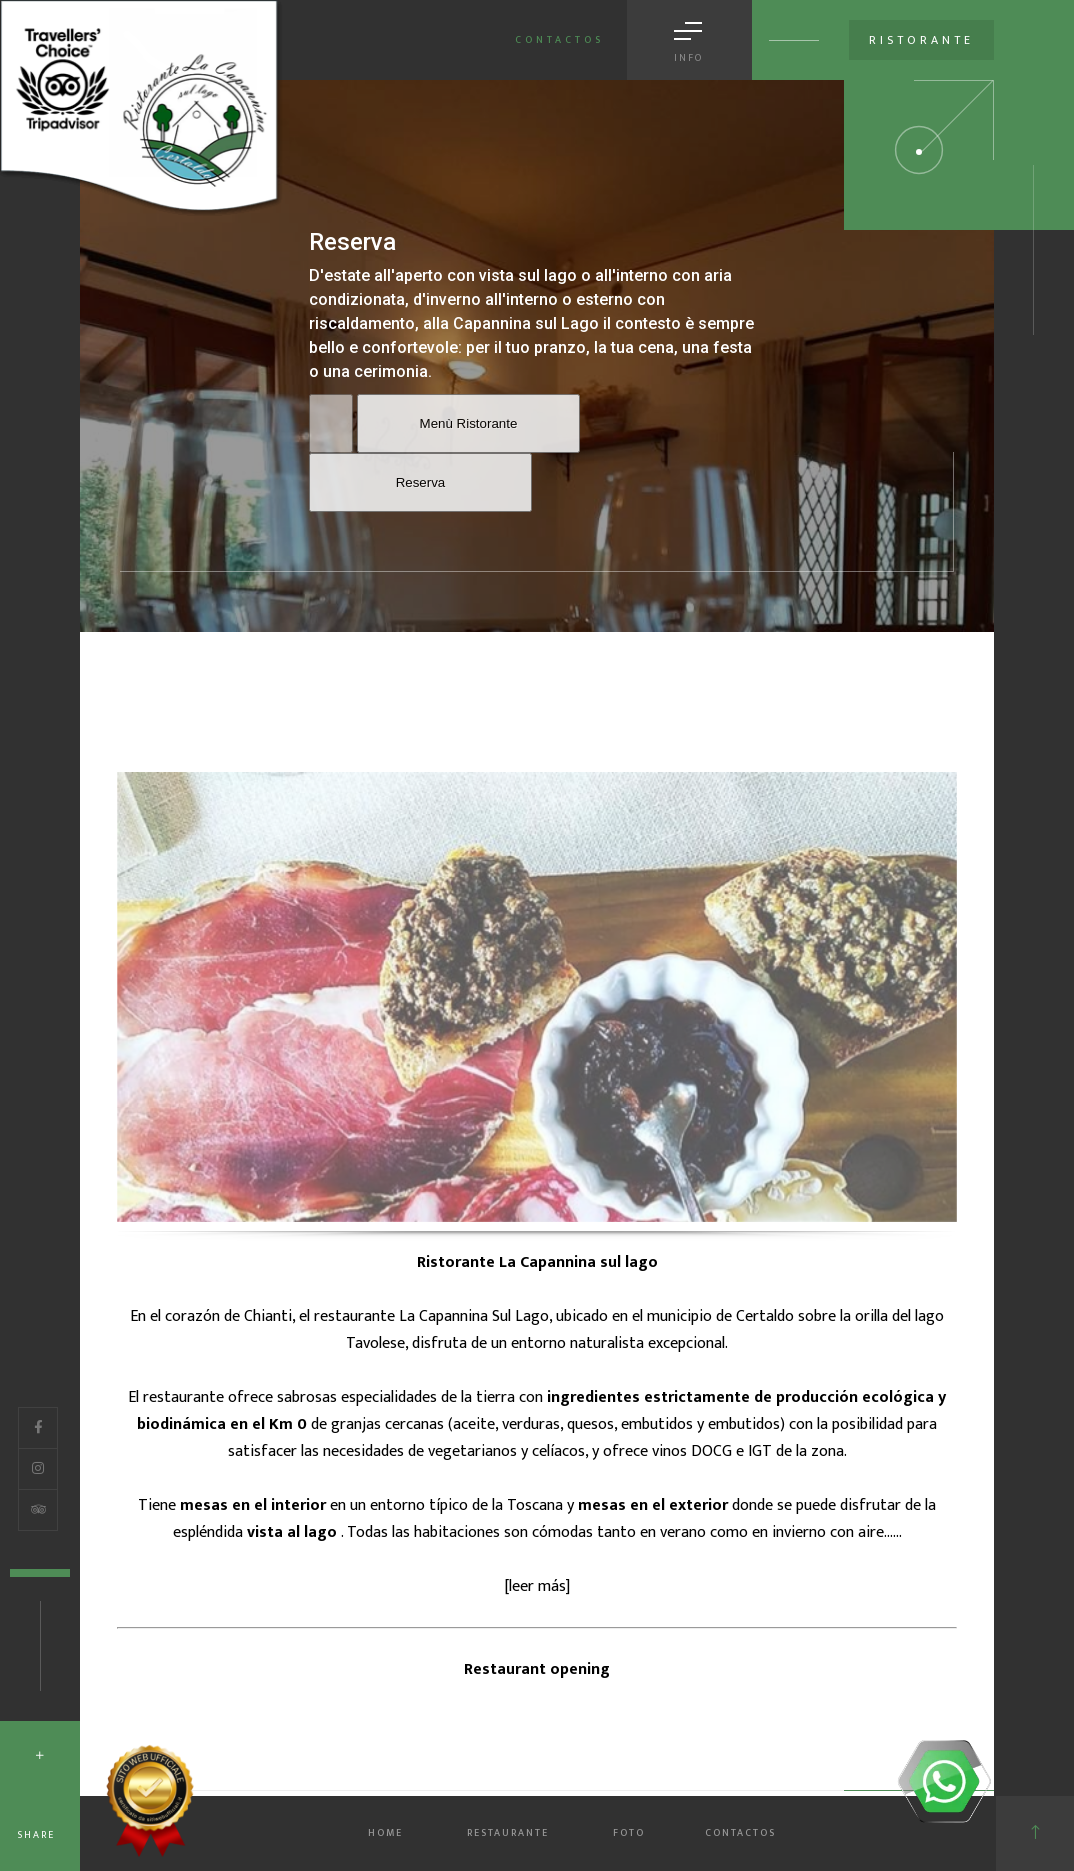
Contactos (559, 40)
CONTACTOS (740, 1833)
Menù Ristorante (469, 423)
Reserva (421, 482)
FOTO (629, 1833)
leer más (537, 1586)
